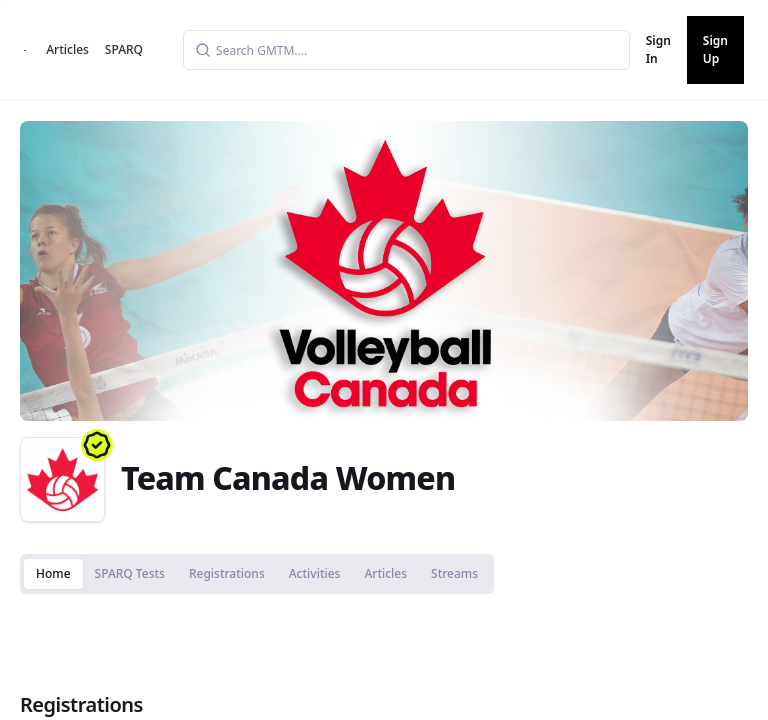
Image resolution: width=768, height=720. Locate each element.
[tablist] (257, 574)
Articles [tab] (385, 573)
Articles (67, 49)
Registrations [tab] (227, 573)
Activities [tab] (315, 573)
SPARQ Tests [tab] (130, 573)
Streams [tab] (454, 573)
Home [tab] (53, 573)
